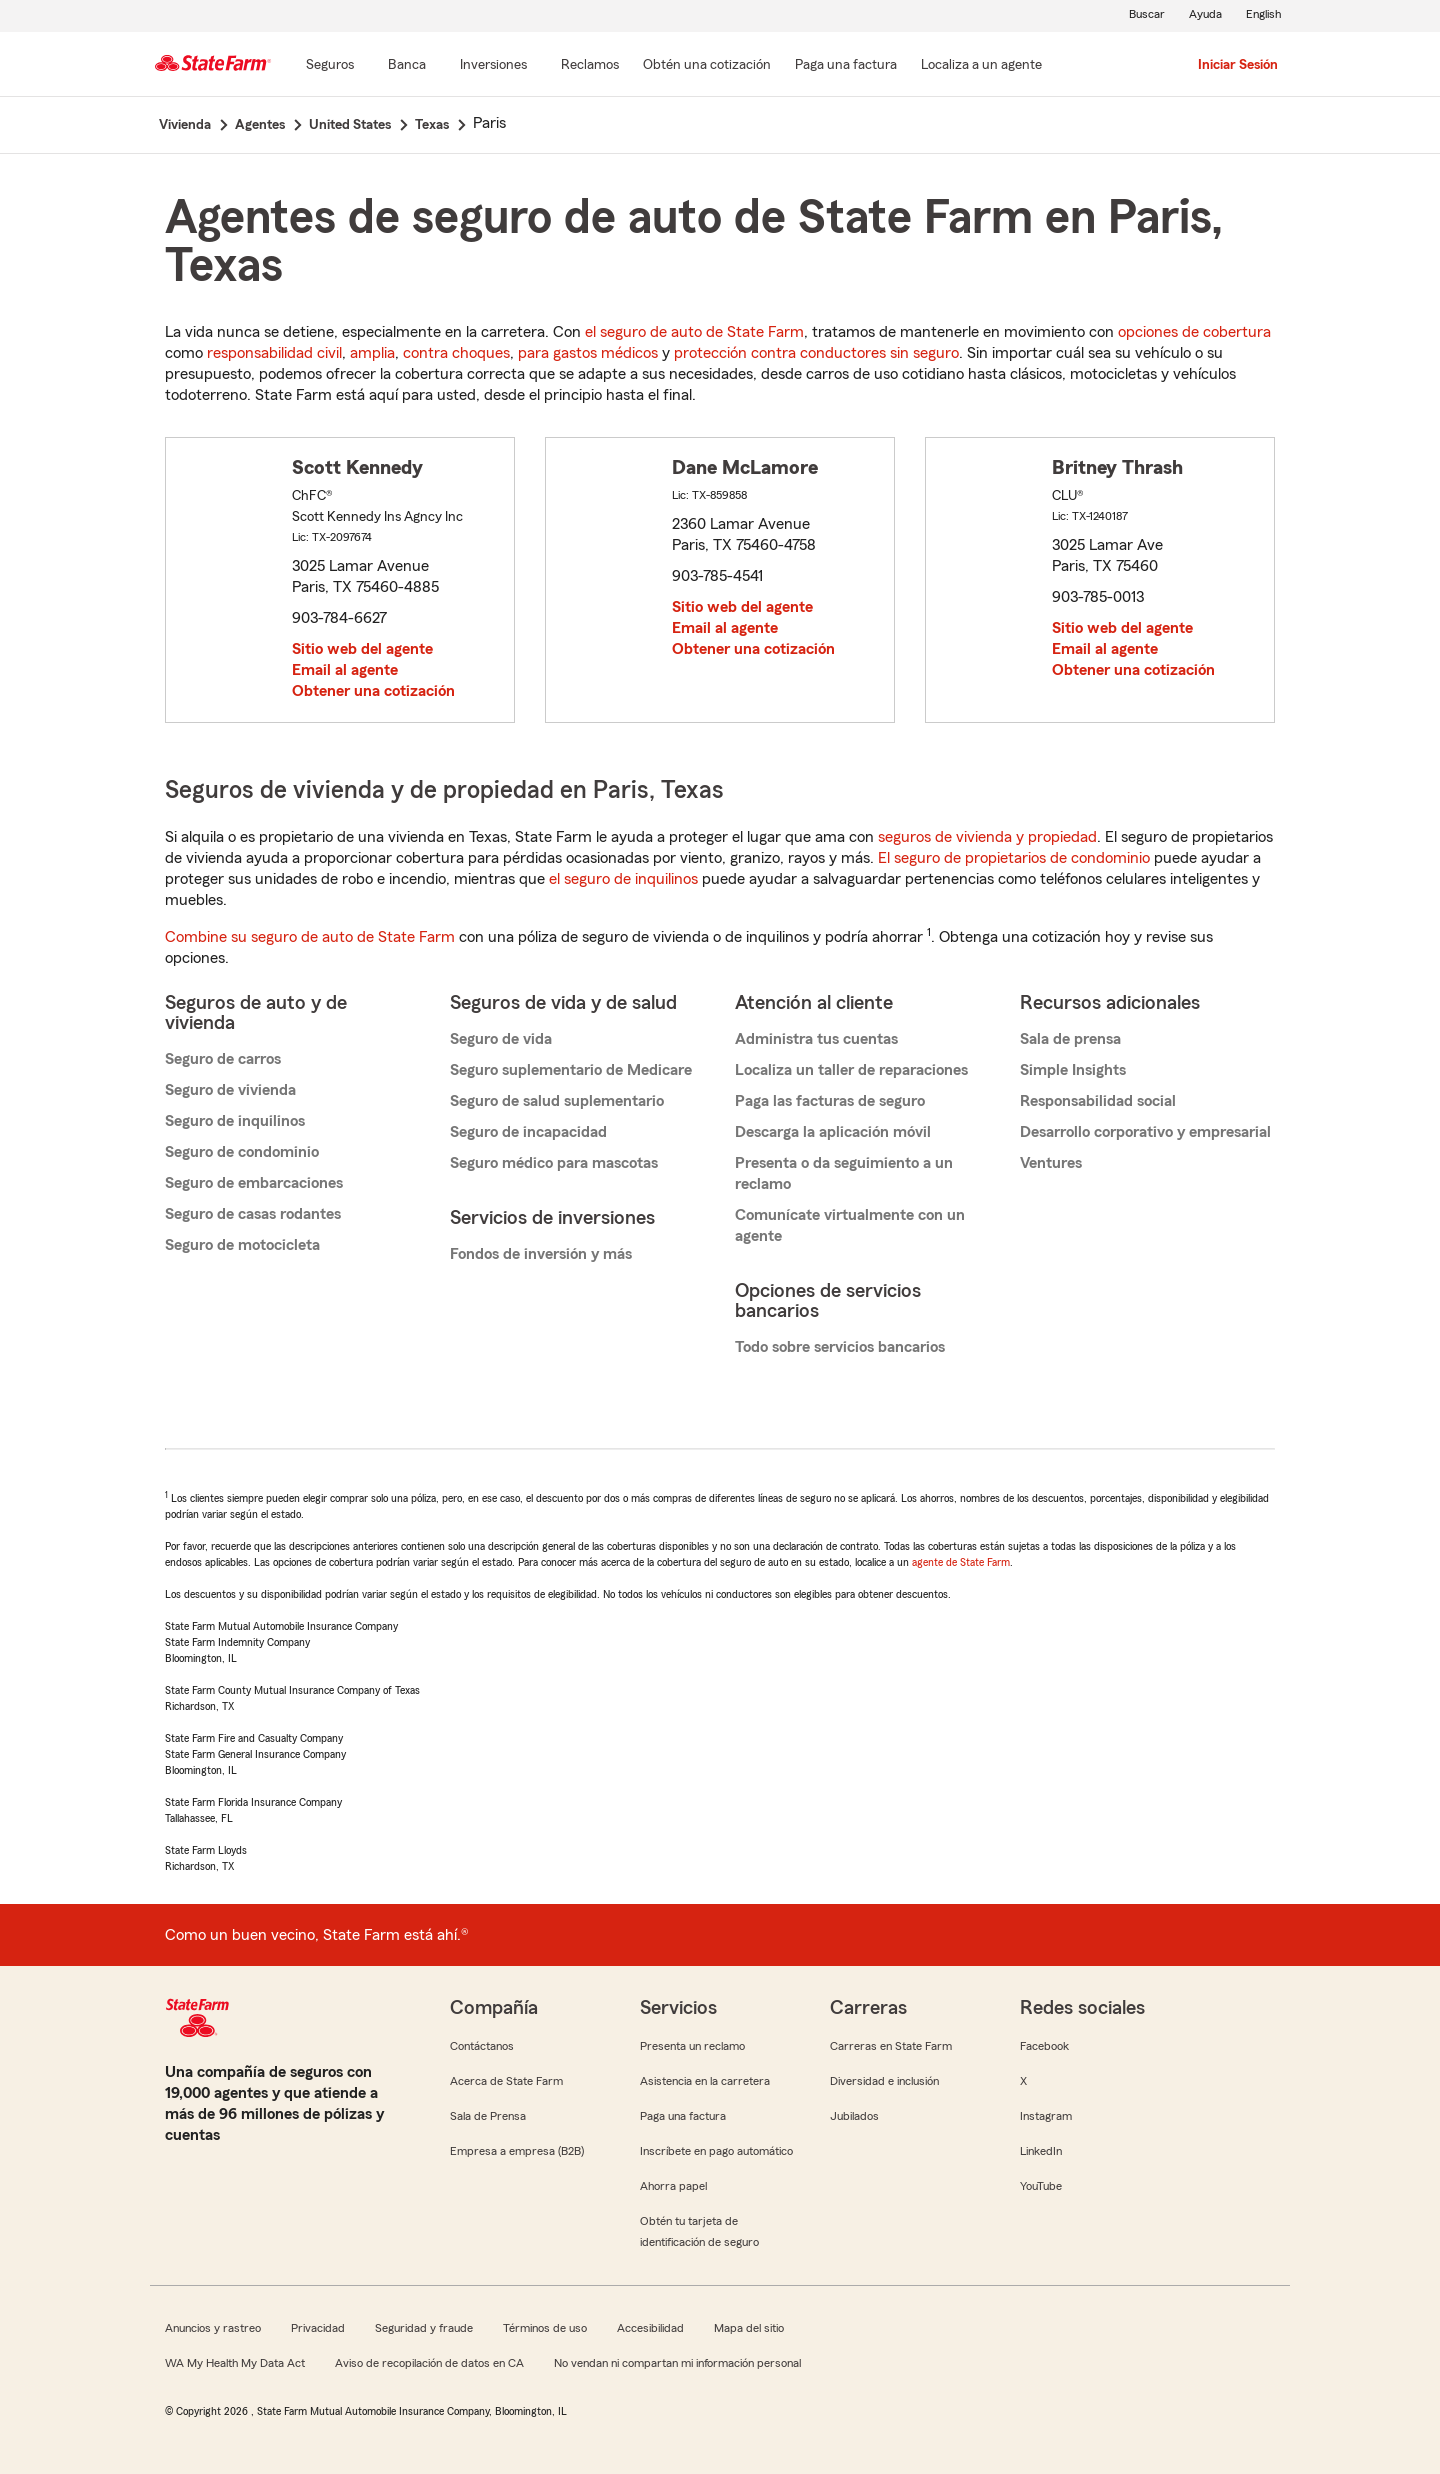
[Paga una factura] (846, 66)
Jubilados (854, 2116)
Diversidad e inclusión (884, 2081)
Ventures (1051, 1163)
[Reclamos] (590, 66)
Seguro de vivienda (230, 1090)
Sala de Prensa (488, 2116)
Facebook (1044, 2046)
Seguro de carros (223, 1059)
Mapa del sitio (749, 2328)
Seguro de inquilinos (235, 1121)
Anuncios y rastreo (213, 2328)
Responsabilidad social (1098, 1101)
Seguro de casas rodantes (253, 1214)
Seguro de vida (501, 1039)
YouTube (1041, 2186)
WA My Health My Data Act (235, 2363)
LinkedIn (1041, 2151)
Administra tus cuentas (816, 1039)
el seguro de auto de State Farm (694, 332)
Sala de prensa (1070, 1039)
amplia (372, 353)
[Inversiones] (493, 66)
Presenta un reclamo (692, 2046)
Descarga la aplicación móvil (833, 1132)
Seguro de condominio (242, 1152)
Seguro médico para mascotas (554, 1163)
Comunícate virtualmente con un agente (850, 1225)
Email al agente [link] (345, 670)
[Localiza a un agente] (981, 66)
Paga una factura (683, 2116)
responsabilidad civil (274, 353)
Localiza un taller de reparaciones (851, 1070)
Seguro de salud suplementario (557, 1101)
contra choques (456, 353)
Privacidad (318, 2328)
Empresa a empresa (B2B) (517, 2151)
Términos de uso (545, 2328)
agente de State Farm (961, 1562)
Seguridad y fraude (424, 2328)
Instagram (1046, 2116)
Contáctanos (482, 2046)
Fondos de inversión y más (541, 1254)
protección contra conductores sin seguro (816, 353)
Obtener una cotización (373, 691)
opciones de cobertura (1194, 332)
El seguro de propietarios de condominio (1014, 858)
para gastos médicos (588, 353)
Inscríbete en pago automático (716, 2151)
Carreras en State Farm (891, 2046)
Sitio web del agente (362, 649)
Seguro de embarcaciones (254, 1183)
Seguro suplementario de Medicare (571, 1070)
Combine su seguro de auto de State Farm (310, 937)
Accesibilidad (650, 2328)
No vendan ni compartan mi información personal (677, 2363)
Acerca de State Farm (506, 2081)
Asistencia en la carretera (705, 2081)
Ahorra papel (673, 2186)
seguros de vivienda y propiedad (987, 837)
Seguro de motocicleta (242, 1245)
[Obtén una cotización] (707, 66)
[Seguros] (330, 66)
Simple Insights (1073, 1070)
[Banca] (407, 66)
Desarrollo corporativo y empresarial (1145, 1132)
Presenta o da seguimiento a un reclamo (844, 1173)
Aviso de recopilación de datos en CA (429, 2363)
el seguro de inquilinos (623, 879)
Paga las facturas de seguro (830, 1101)
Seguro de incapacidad (528, 1132)
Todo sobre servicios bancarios (840, 1347)
